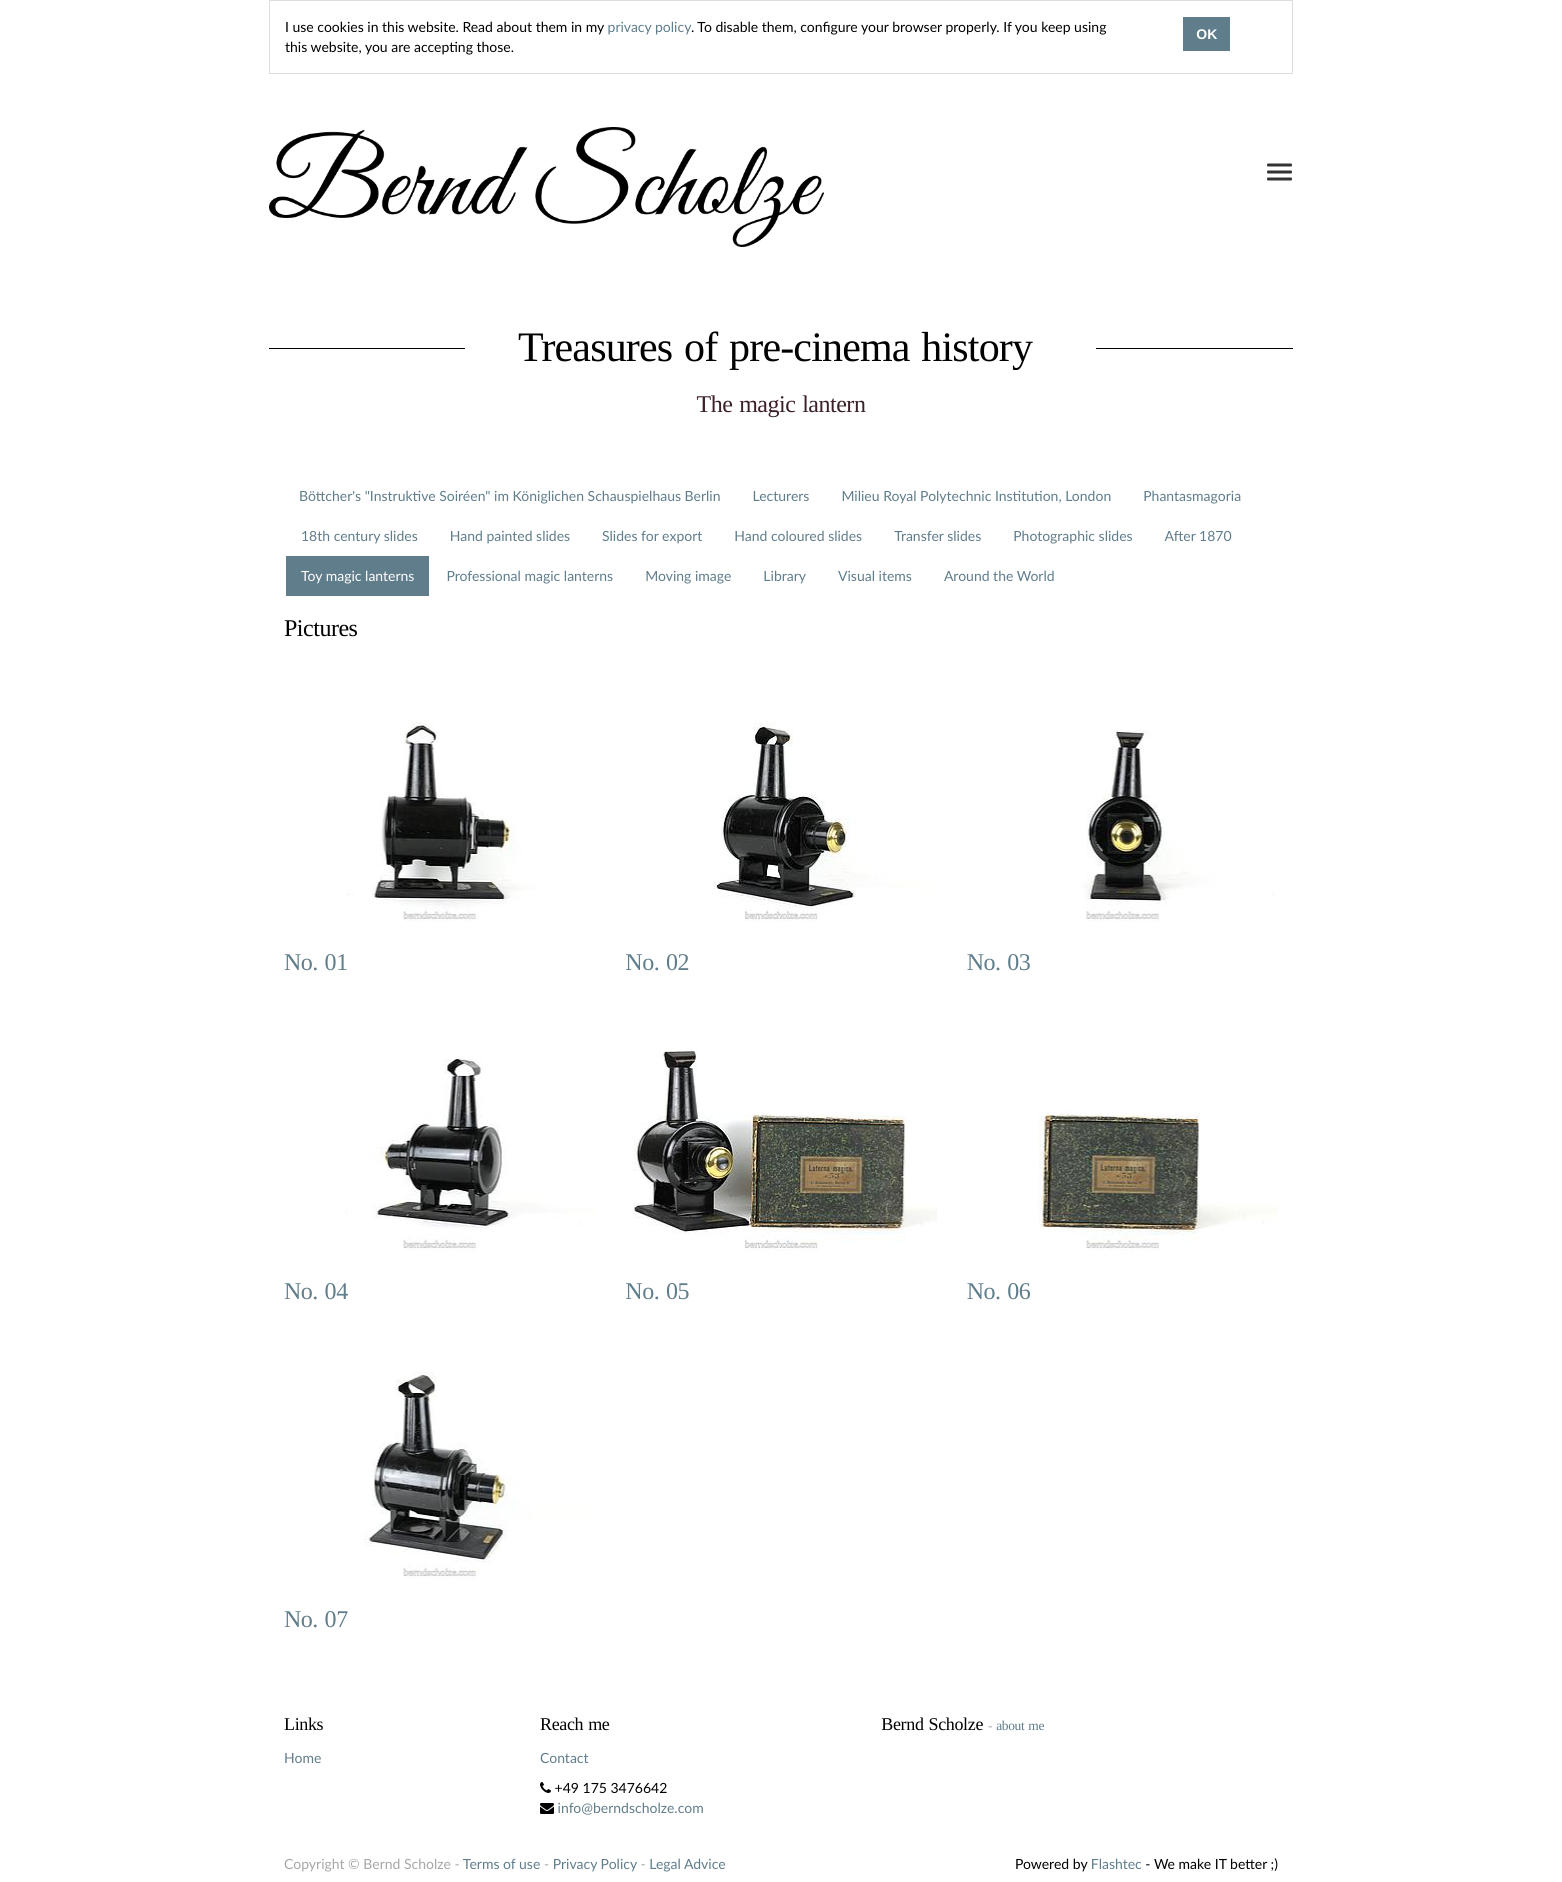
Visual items (875, 575)
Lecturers (781, 495)
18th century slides (359, 535)
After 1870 (1198, 535)
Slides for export (652, 535)
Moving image (688, 575)
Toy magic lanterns (357, 575)
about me (1020, 1725)
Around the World (999, 575)
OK (1206, 34)
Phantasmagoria (1192, 495)
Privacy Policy (595, 1863)
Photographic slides (1072, 535)
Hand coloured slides (798, 535)
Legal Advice (687, 1863)
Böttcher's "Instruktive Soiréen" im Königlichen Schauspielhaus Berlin (510, 495)
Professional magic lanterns (529, 575)
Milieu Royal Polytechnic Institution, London (976, 495)
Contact (564, 1757)
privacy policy (649, 26)
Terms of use (501, 1863)
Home (302, 1757)
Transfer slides (937, 535)
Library (784, 575)
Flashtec (1116, 1863)
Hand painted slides (510, 535)
